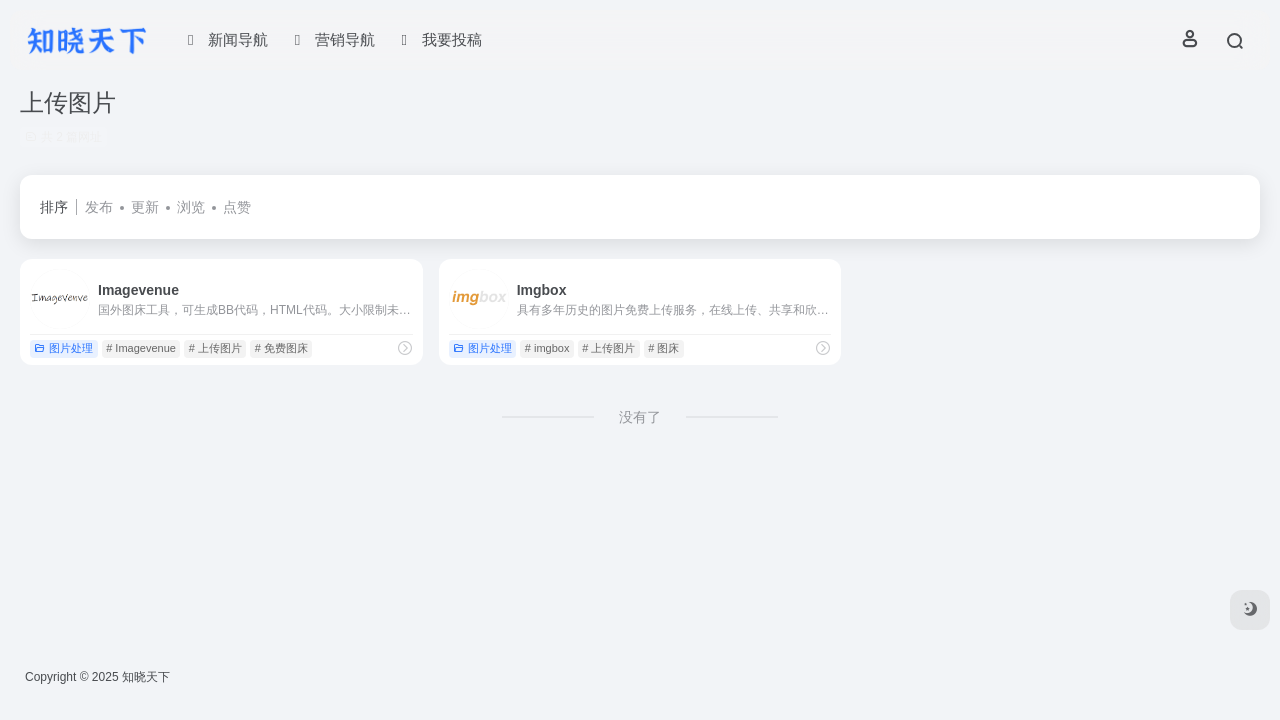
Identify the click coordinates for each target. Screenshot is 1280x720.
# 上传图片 (215, 348)
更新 (145, 207)
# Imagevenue (141, 348)
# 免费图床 (281, 348)
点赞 (237, 207)
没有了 (640, 417)
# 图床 (663, 348)
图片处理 (63, 348)
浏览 (191, 207)
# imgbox (547, 348)
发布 (99, 207)
